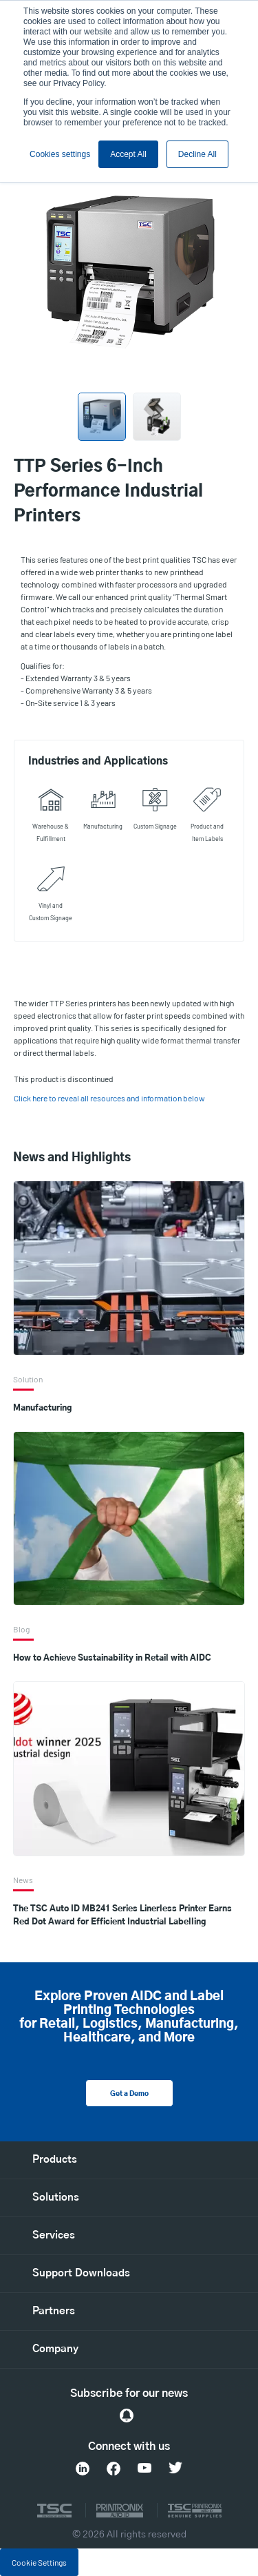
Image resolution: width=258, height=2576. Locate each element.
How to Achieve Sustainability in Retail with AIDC (112, 1658)
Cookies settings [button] (60, 154)
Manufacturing (42, 1408)
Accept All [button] (128, 154)
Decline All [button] (197, 154)
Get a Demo (129, 2093)
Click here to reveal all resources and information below (109, 1098)
